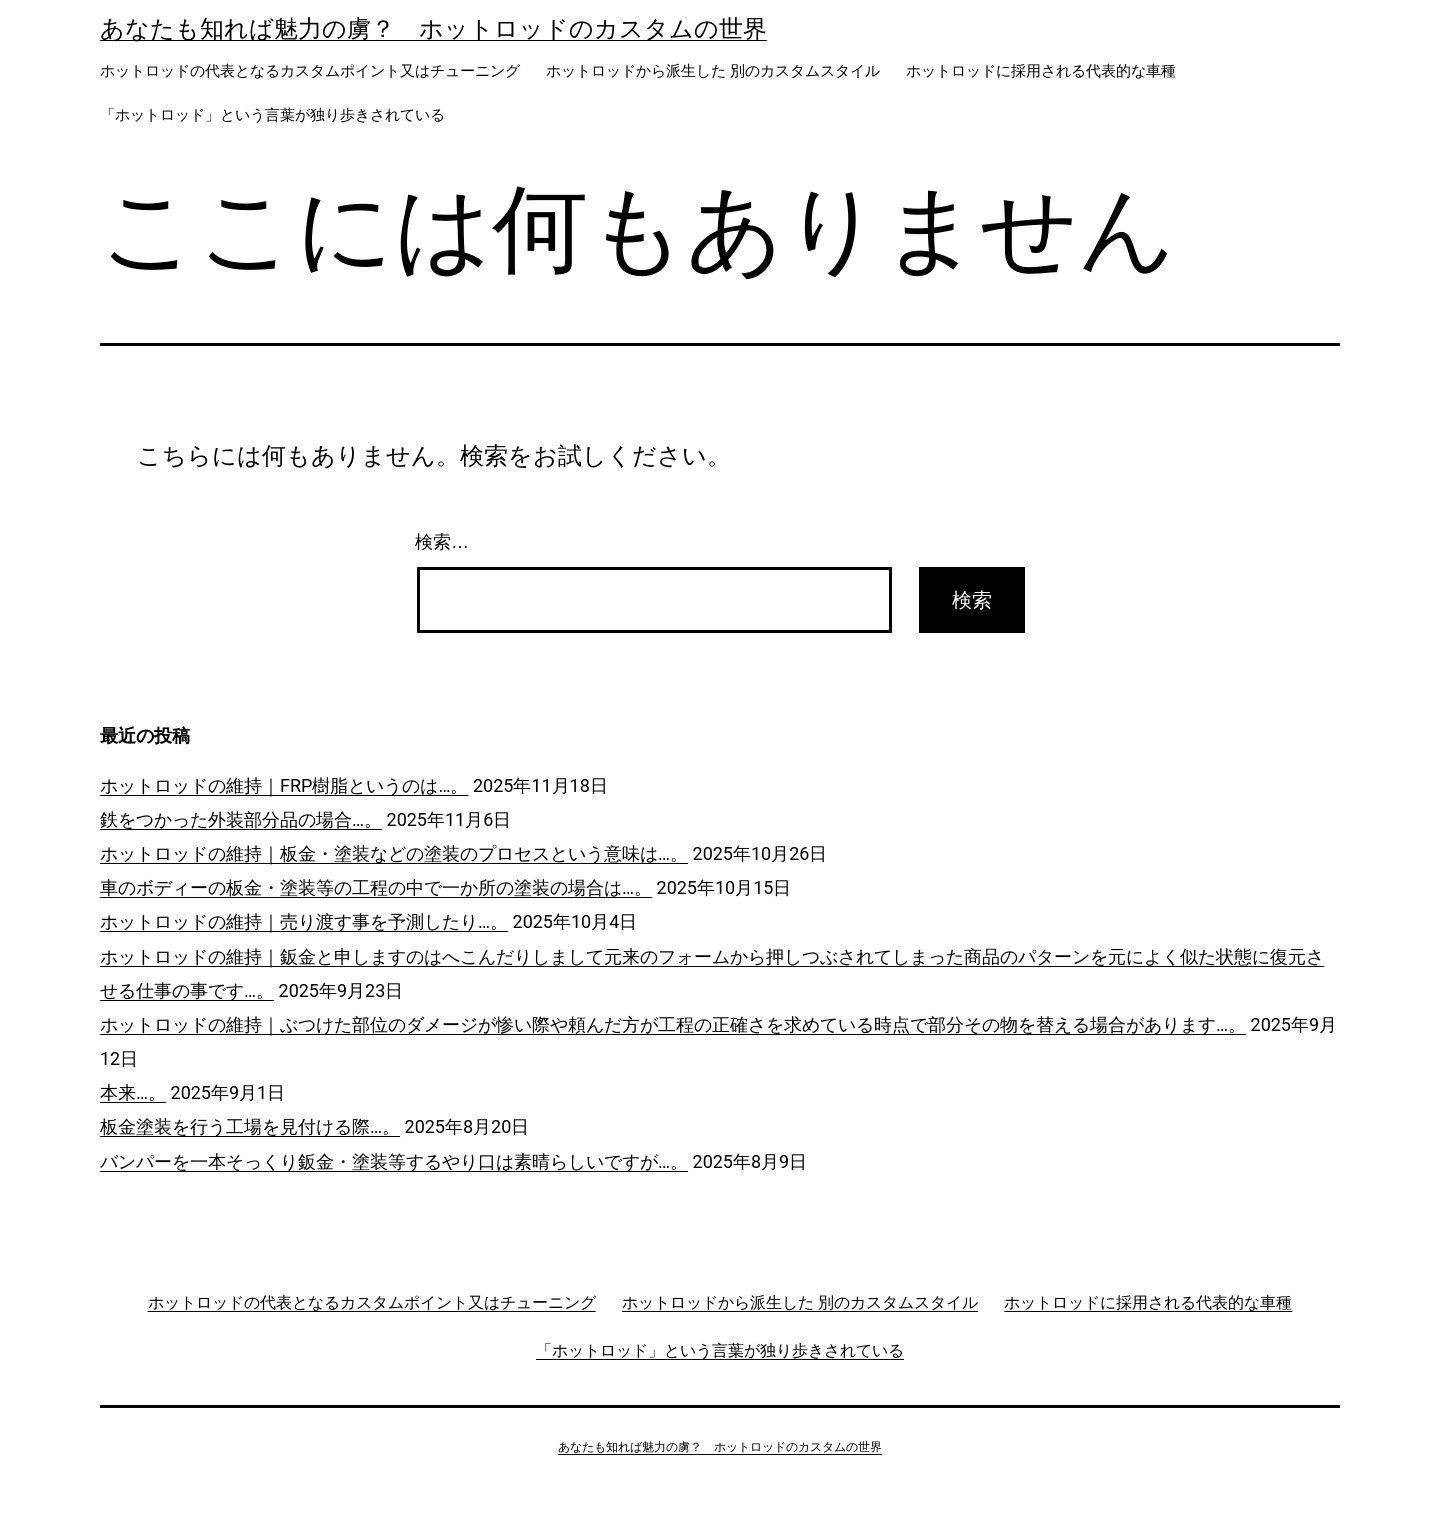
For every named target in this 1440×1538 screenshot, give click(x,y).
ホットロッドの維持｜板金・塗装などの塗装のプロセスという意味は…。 (394, 853)
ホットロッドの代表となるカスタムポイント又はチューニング (310, 71)
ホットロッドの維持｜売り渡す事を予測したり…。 (304, 921)
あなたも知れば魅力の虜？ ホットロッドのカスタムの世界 (433, 29)
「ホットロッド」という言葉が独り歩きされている (272, 115)
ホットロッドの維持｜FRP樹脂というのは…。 (284, 785)
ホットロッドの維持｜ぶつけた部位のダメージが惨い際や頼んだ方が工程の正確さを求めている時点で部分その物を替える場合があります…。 (673, 1024)
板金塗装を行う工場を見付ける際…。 (250, 1126)
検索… (442, 542)
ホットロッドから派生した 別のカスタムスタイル (713, 71)
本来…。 (133, 1092)
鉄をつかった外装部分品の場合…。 (241, 819)
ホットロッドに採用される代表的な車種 (1041, 71)
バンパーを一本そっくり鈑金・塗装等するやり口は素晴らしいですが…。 (394, 1161)
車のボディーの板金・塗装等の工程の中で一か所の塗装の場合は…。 (376, 887)
